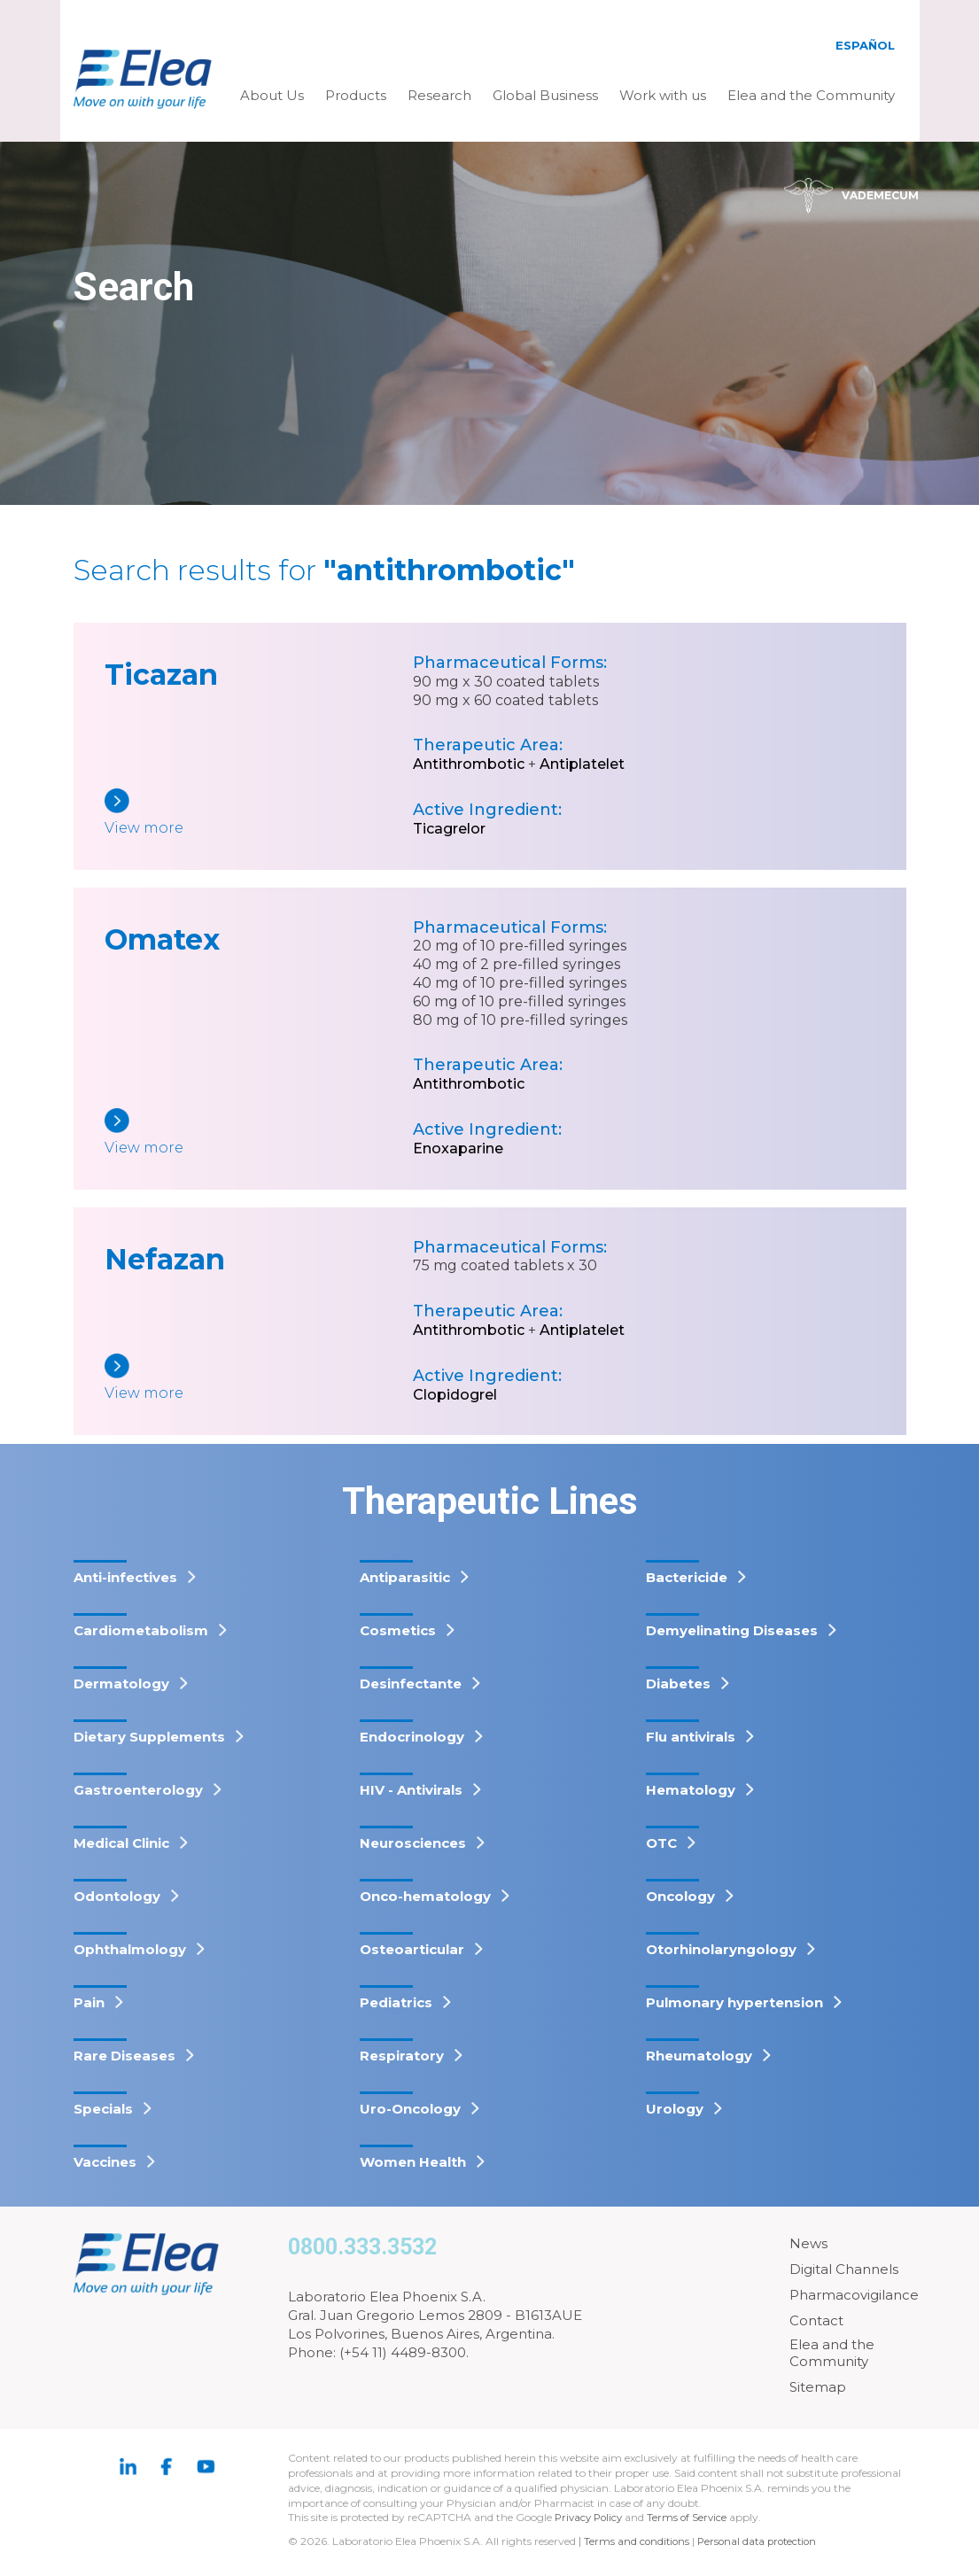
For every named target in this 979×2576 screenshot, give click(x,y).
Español (865, 45)
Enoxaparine (458, 1148)
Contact (816, 2320)
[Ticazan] (259, 813)
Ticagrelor (449, 828)
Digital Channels (843, 2269)
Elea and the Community (811, 95)
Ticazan (161, 674)
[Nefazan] (259, 1379)
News (808, 2243)
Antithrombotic (468, 764)
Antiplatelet (582, 764)
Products (355, 95)
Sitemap (817, 2386)
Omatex (162, 939)
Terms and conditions (638, 2541)
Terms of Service (693, 2517)
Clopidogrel (455, 1394)
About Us (272, 95)
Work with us (662, 95)
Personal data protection (763, 2541)
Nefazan (165, 1259)
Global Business (545, 95)
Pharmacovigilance (854, 2294)
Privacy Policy (591, 2517)
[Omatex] (259, 1133)
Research (439, 95)
